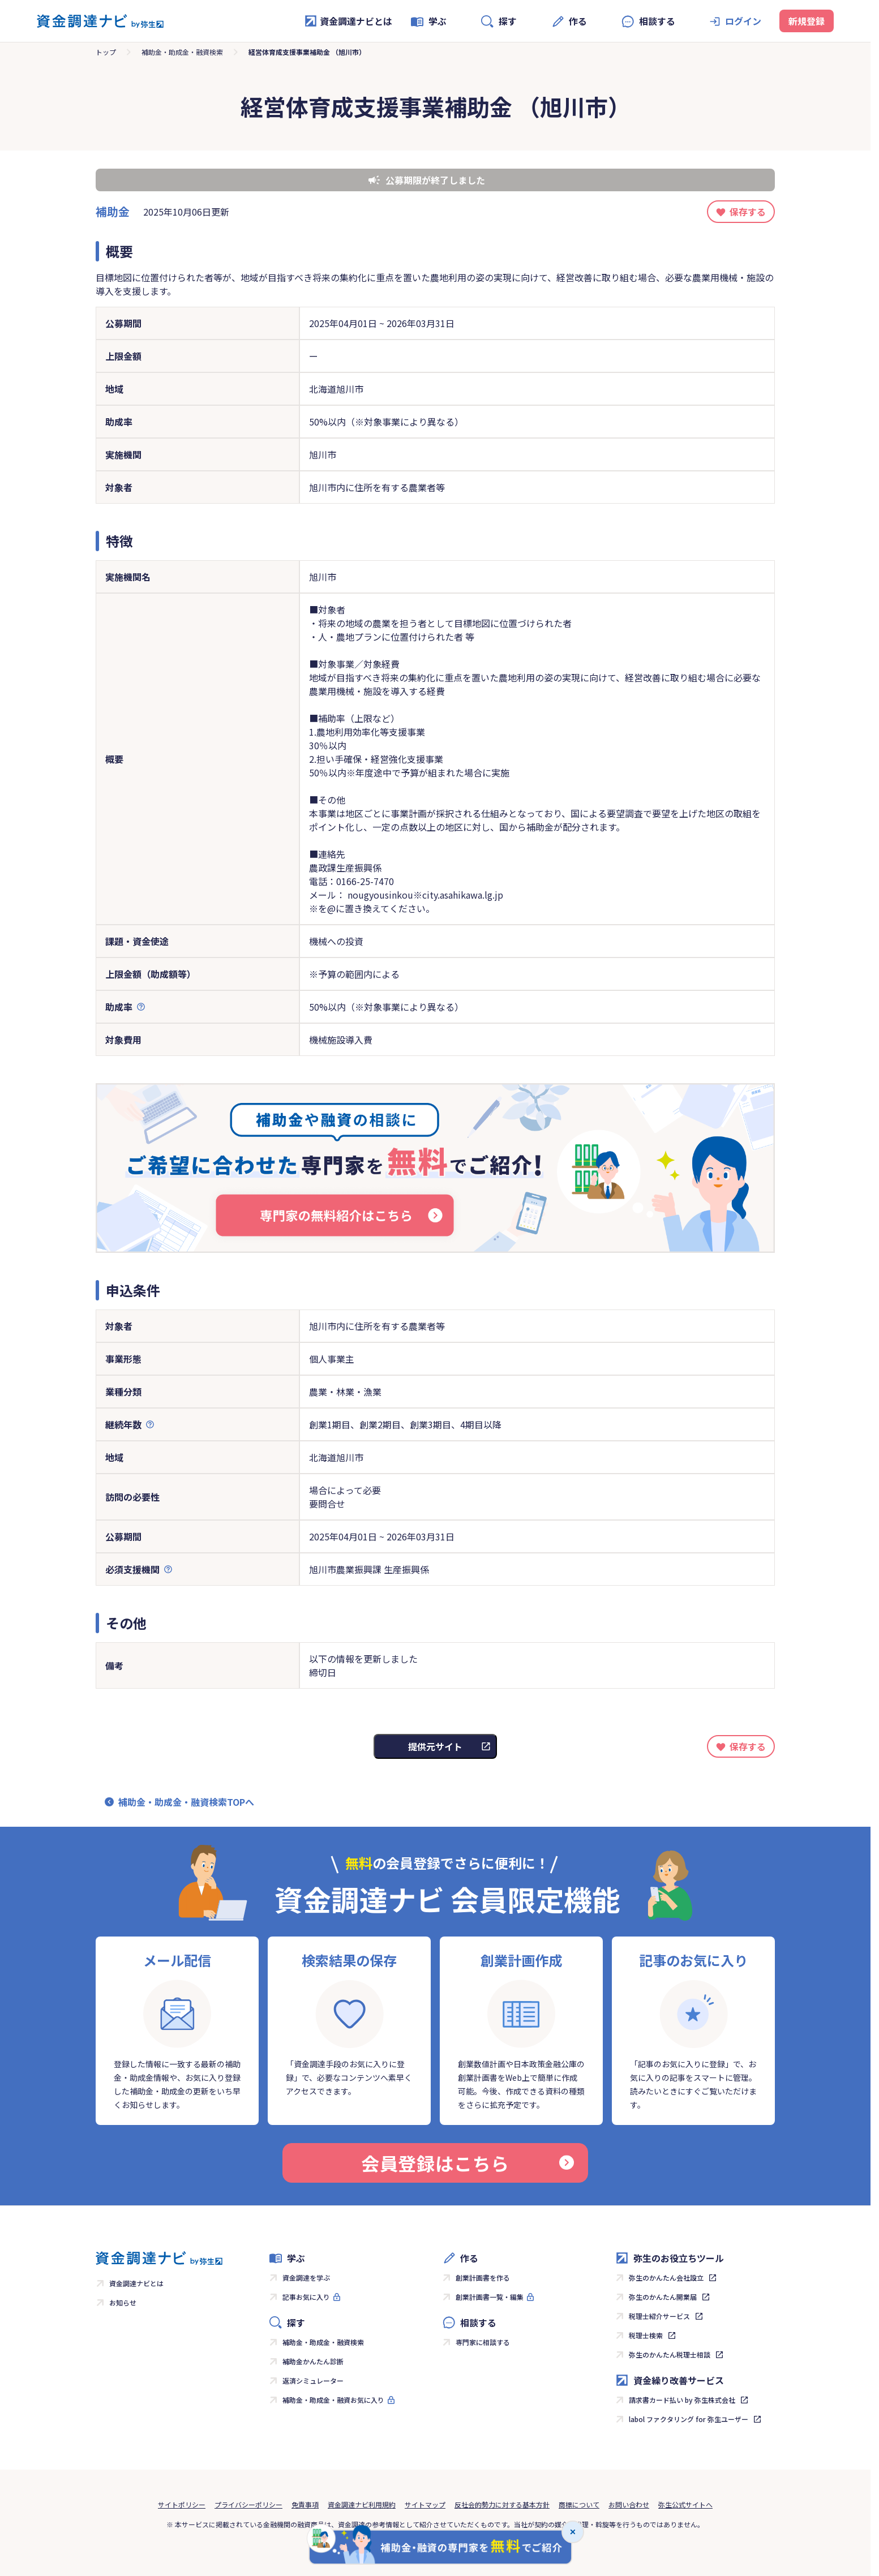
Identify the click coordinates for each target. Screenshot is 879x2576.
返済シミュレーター (313, 2380)
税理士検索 (646, 2335)
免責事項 (305, 2504)
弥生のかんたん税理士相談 (669, 2354)
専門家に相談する (483, 2342)
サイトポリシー (181, 2504)
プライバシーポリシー (248, 2504)
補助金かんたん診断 (313, 2361)
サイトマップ (425, 2504)
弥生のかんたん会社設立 (666, 2277)
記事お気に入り (306, 2297)
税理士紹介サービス (659, 2316)
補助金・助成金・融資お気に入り (333, 2400)
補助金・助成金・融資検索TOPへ (186, 1802)
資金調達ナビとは (348, 21)
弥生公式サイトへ (685, 2504)
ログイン (743, 21)
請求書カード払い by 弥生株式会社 (682, 2400)
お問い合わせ (628, 2504)
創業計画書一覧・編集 (490, 2297)
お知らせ (122, 2302)
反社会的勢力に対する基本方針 (502, 2504)
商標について (579, 2504)
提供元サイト (435, 1746)
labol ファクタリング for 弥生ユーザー (688, 2419)
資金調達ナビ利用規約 (362, 2504)
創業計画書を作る (483, 2277)
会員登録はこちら (467, 2163)
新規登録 (806, 21)
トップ (106, 52)
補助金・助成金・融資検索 (182, 52)
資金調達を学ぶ (306, 2277)
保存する (748, 211)
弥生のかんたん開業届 (663, 2297)
